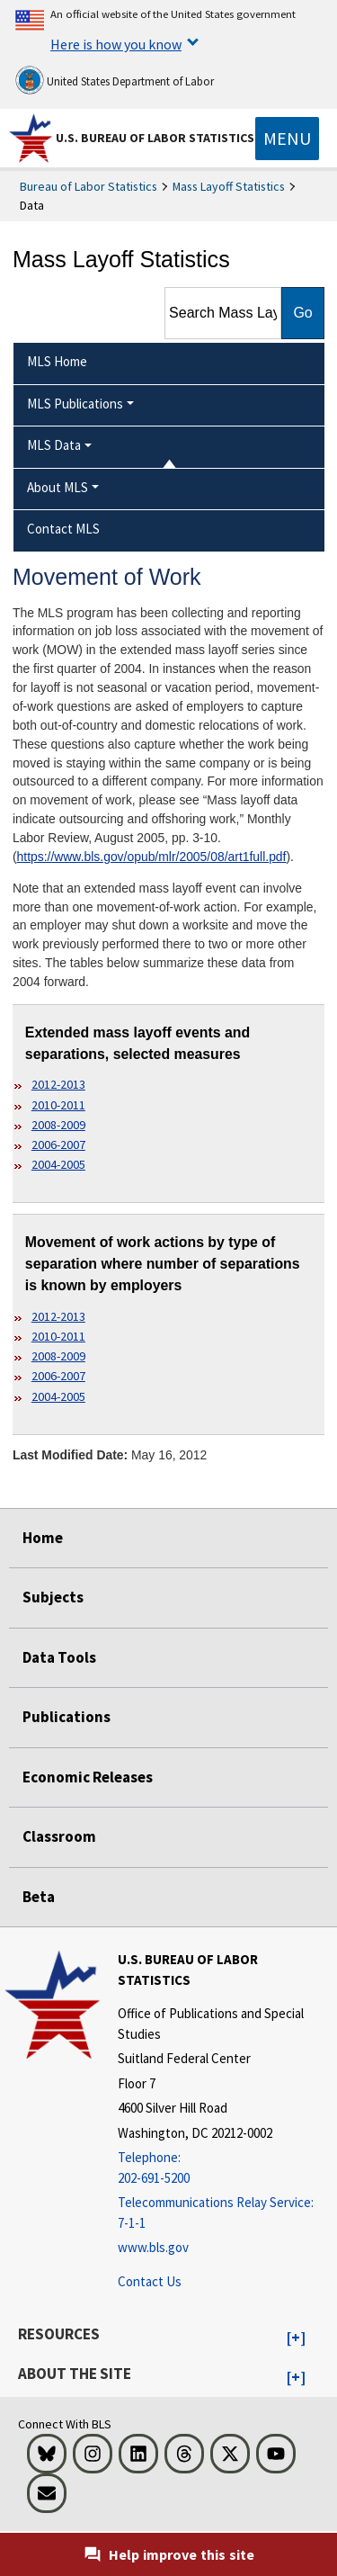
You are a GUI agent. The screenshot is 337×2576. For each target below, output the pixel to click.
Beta (38, 1897)
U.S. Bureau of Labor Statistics (155, 138)
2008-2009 (58, 1125)
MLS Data (54, 444)
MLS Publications (75, 403)
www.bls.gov (153, 2247)
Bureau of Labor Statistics (88, 186)
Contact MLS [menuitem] (63, 528)
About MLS (57, 487)
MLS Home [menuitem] (57, 361)
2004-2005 (58, 1164)
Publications (66, 1717)
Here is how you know (116, 44)
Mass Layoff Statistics (229, 186)
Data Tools (59, 1657)
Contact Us (150, 2281)
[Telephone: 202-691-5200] (225, 2168)
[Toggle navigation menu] (287, 138)
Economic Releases (87, 1777)
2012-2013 (58, 1084)
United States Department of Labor (114, 80)
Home (42, 1538)
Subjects (53, 1597)
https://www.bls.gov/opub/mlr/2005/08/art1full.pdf (152, 856)
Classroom (59, 1836)
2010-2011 (58, 1105)
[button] (296, 2338)
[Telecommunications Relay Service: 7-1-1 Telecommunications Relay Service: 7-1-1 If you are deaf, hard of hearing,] (225, 2213)
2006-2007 (58, 1144)
